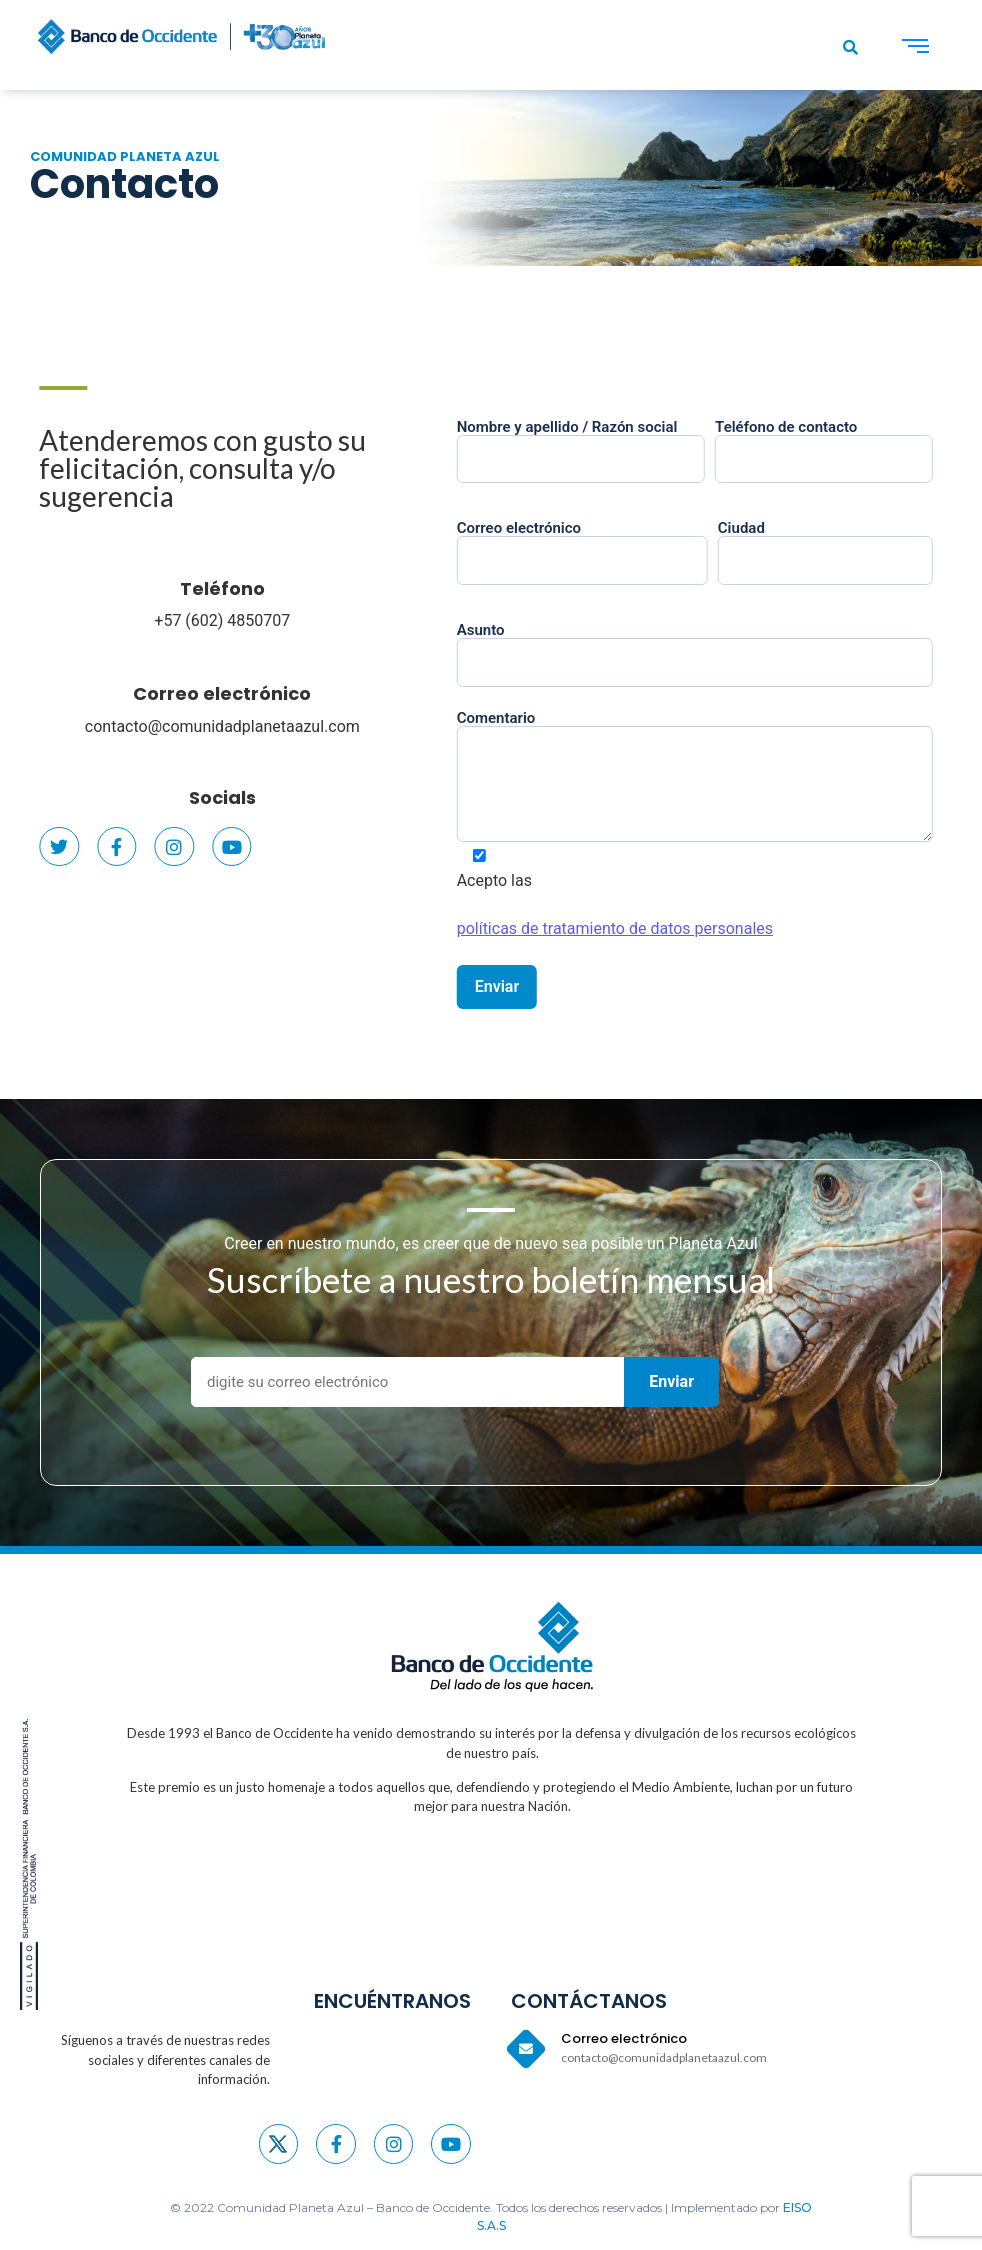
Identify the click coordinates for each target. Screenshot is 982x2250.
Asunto (722, 647)
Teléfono (200, 588)
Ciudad (852, 545)
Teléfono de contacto (851, 444)
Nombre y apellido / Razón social (608, 444)
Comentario (722, 778)
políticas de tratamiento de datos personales (642, 928)
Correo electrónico (200, 693)
